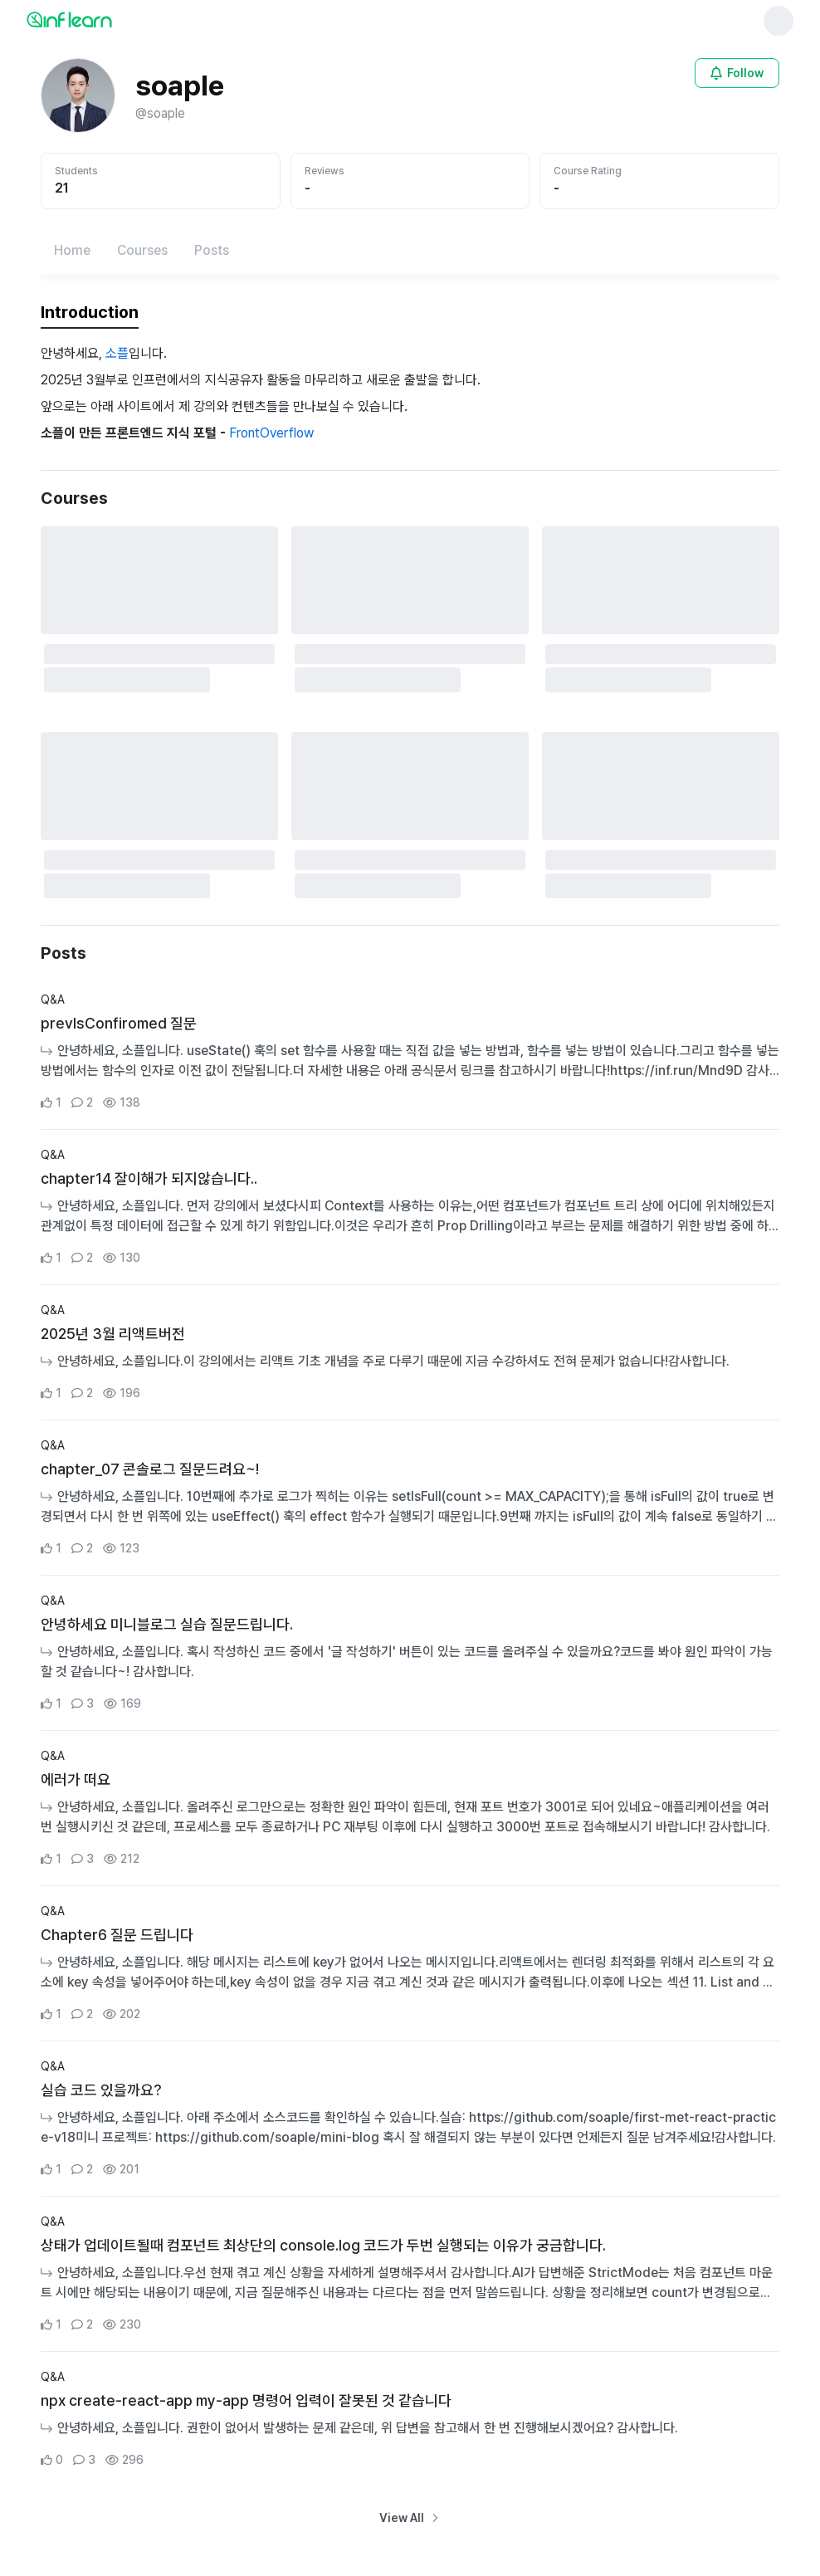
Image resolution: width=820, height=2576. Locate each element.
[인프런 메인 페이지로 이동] (110, 19)
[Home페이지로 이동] (72, 251)
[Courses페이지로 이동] (142, 251)
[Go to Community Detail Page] (410, 1052)
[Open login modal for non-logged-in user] (737, 73)
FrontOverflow (271, 433)
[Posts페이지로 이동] (211, 251)
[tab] (90, 313)
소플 (117, 353)
